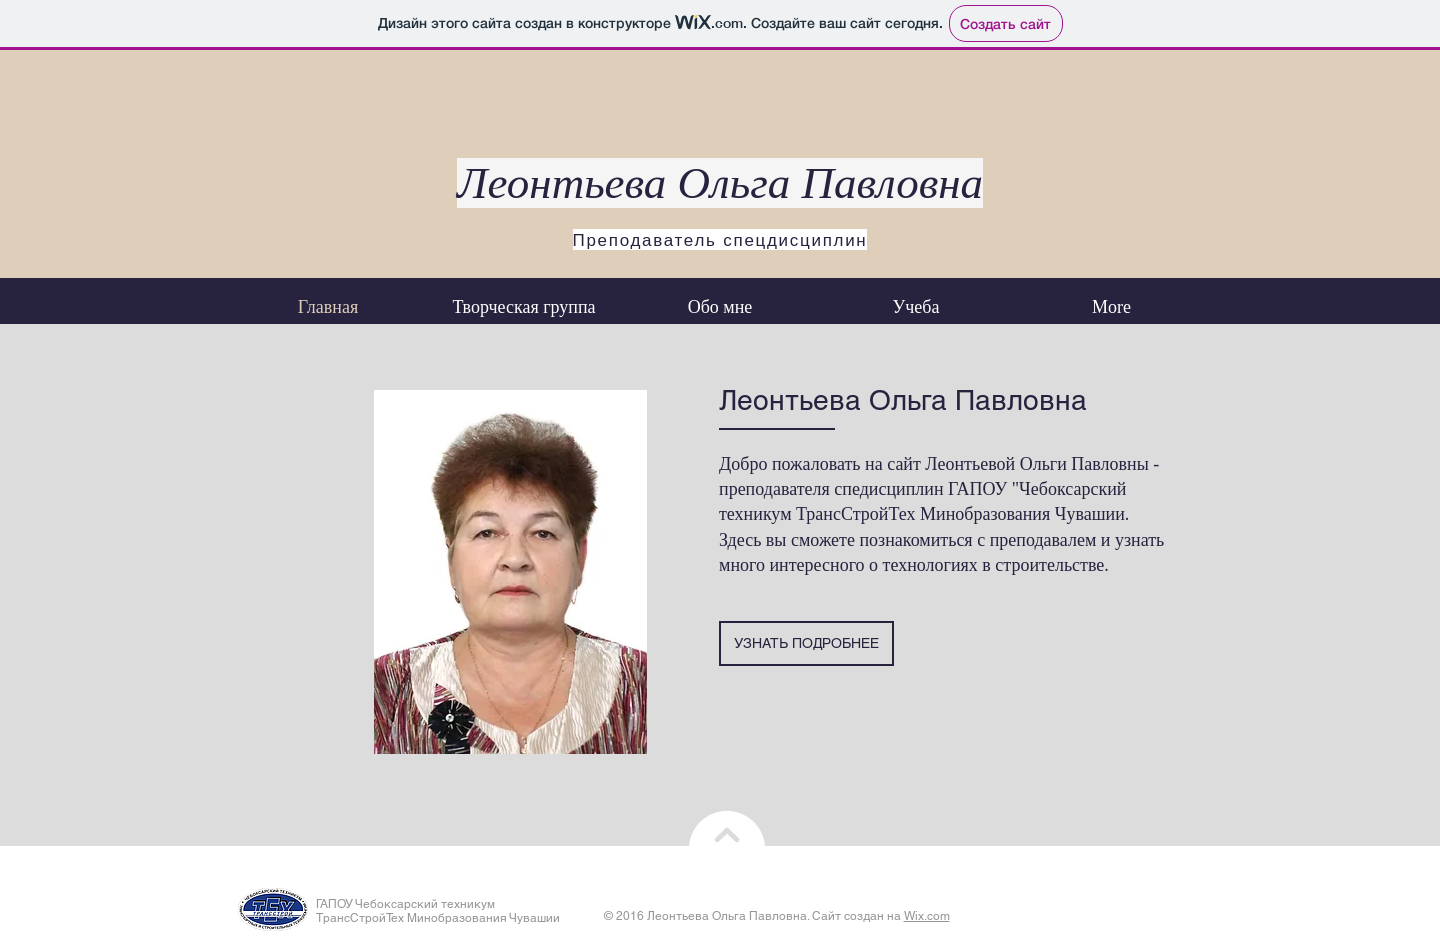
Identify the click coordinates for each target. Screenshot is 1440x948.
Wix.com (927, 916)
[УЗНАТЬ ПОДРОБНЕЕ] (806, 643)
